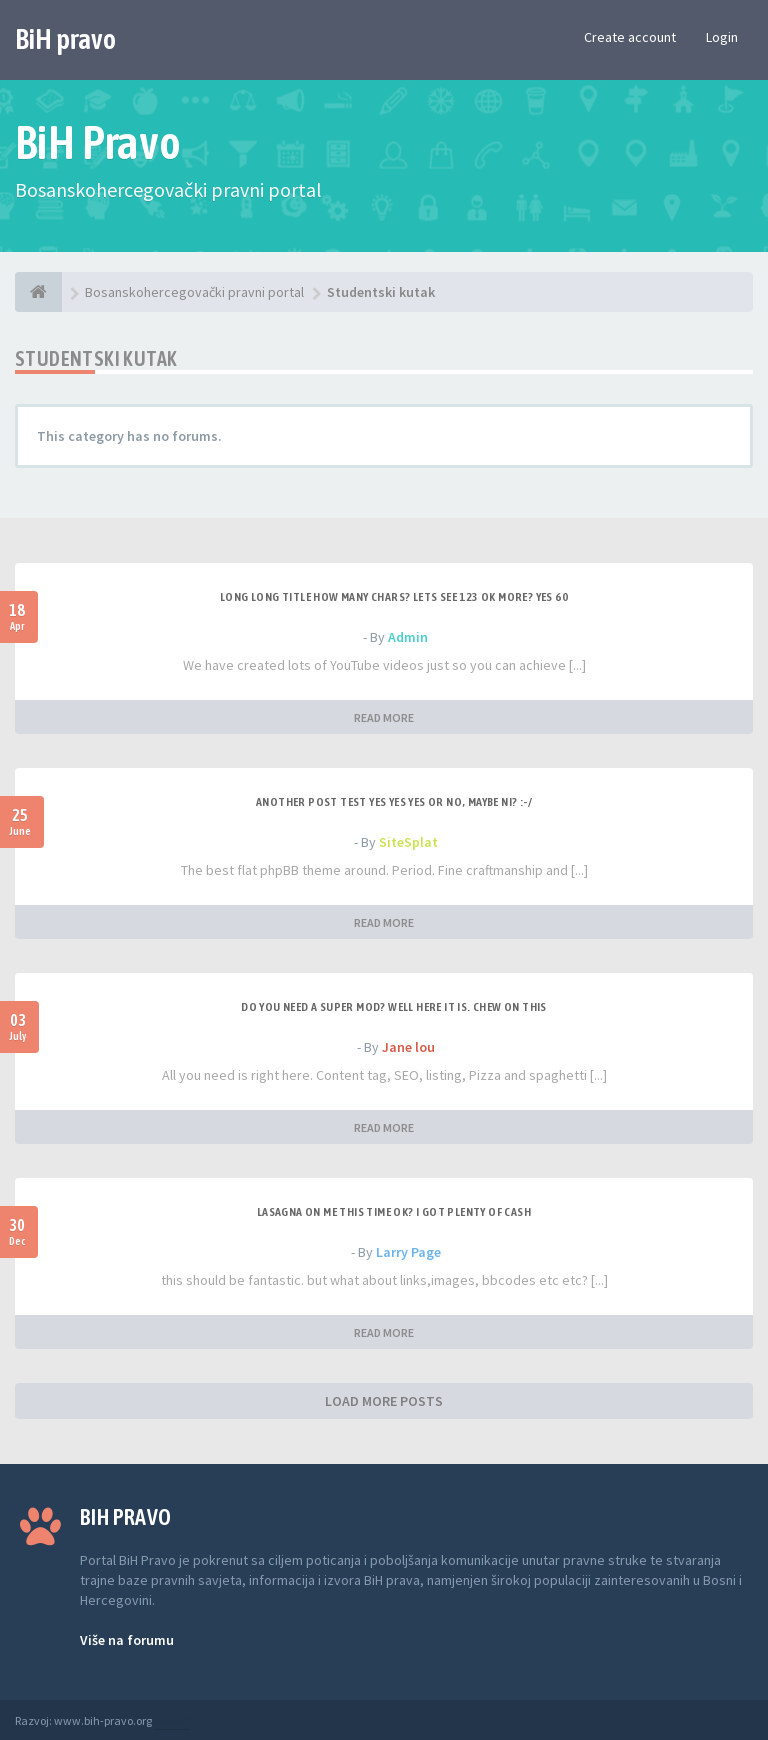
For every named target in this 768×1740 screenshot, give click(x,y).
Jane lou (408, 1047)
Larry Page (408, 1252)
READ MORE (384, 717)
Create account (630, 37)
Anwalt (172, 1720)
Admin (408, 637)
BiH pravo (65, 39)
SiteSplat (408, 842)
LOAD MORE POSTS (384, 1401)
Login (722, 37)
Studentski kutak (96, 358)
